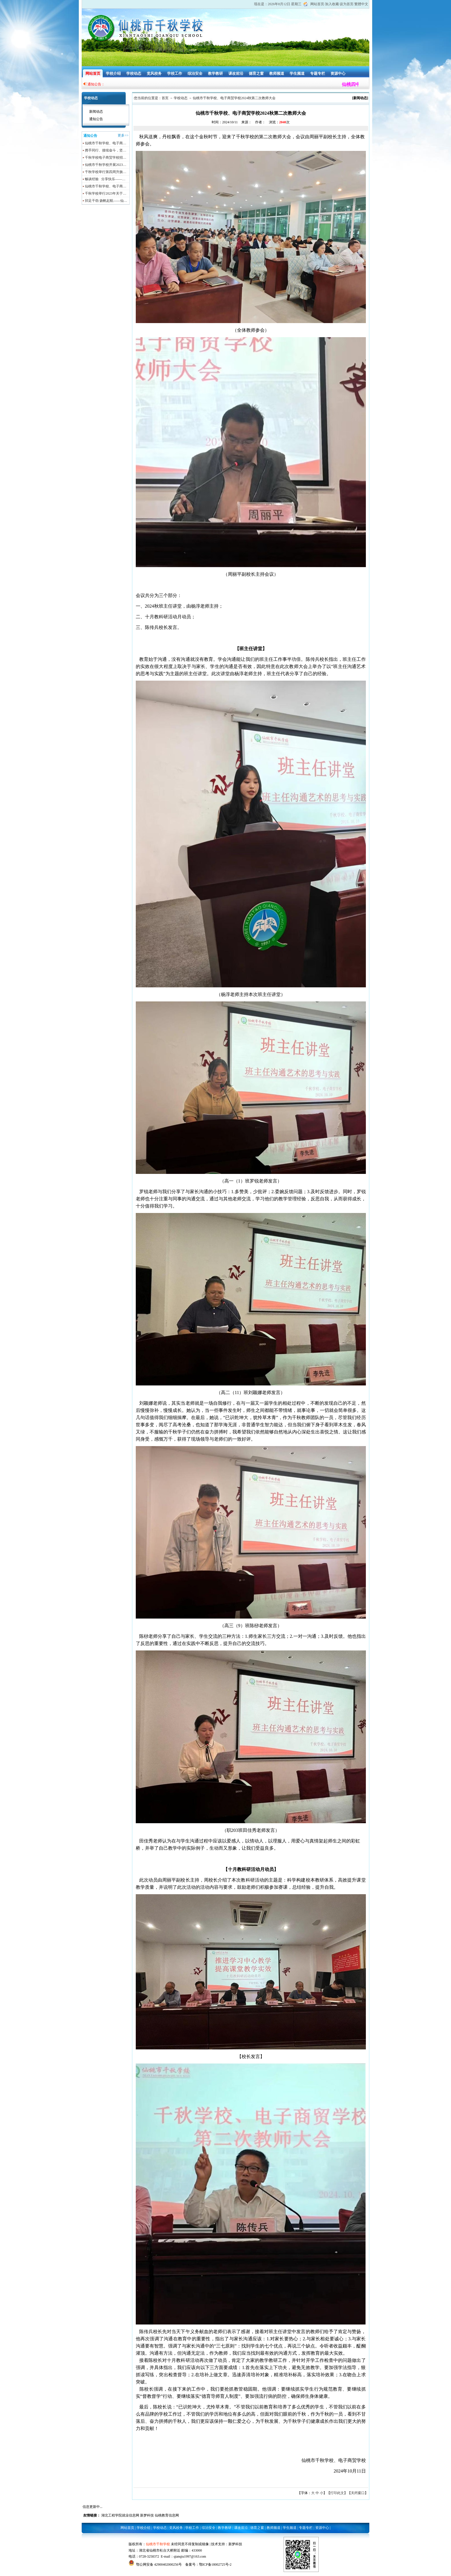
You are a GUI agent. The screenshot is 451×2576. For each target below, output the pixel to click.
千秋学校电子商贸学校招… (105, 158)
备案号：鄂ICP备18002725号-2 (208, 2564)
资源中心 (337, 73)
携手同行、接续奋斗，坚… (105, 150)
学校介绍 (113, 73)
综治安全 (195, 73)
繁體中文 (361, 4)
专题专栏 (317, 73)
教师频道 (276, 73)
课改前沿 (235, 73)
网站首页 (317, 4)
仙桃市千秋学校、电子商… (105, 143)
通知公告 (96, 119)
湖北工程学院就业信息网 (120, 2515)
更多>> (123, 135)
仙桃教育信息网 (167, 2515)
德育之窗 (256, 73)
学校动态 (133, 73)
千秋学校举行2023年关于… (105, 193)
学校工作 (174, 73)
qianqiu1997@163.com (190, 2556)
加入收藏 (332, 4)
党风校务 (154, 73)
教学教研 (215, 73)
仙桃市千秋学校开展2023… (105, 165)
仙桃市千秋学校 (158, 2544)
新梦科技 (147, 2515)
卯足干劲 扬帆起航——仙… (106, 201)
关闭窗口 (358, 2493)
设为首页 (346, 4)
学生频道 (297, 73)
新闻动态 (96, 112)
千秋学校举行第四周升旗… (105, 172)
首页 (165, 98)
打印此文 (337, 2493)
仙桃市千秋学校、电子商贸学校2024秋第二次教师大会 (234, 98)
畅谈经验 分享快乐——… (105, 179)
